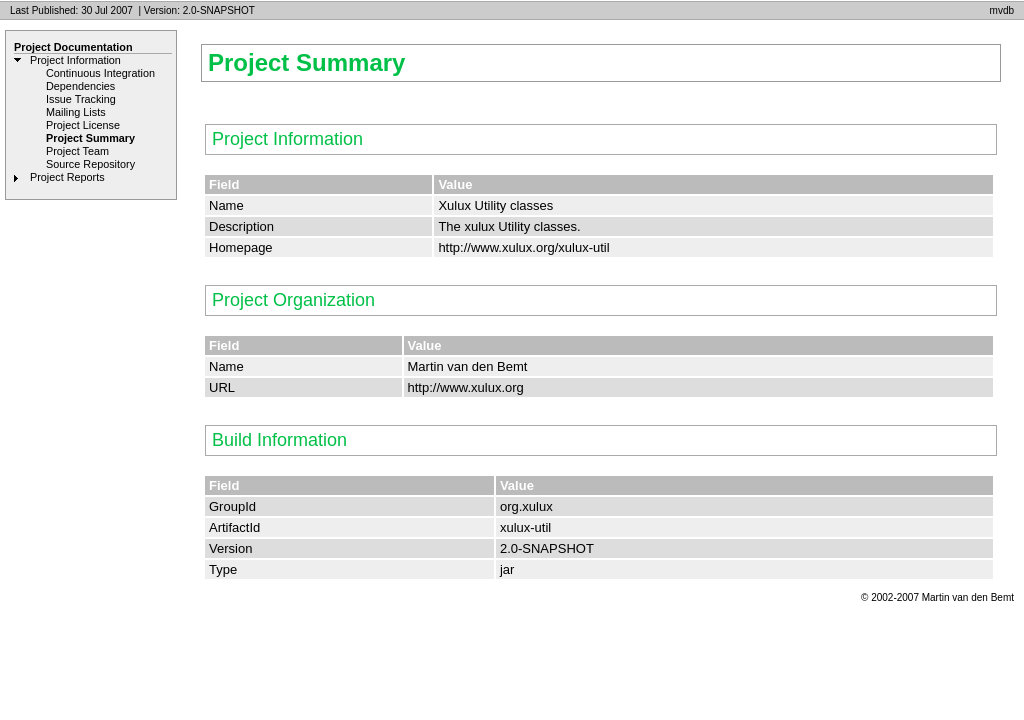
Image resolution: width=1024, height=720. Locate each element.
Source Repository (90, 164)
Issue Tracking (81, 99)
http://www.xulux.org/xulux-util (523, 247)
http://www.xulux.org (466, 387)
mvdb (1002, 10)
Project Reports (67, 177)
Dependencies (80, 86)
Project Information (75, 60)
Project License (83, 125)
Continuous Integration (100, 73)
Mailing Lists (76, 112)
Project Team (77, 151)
